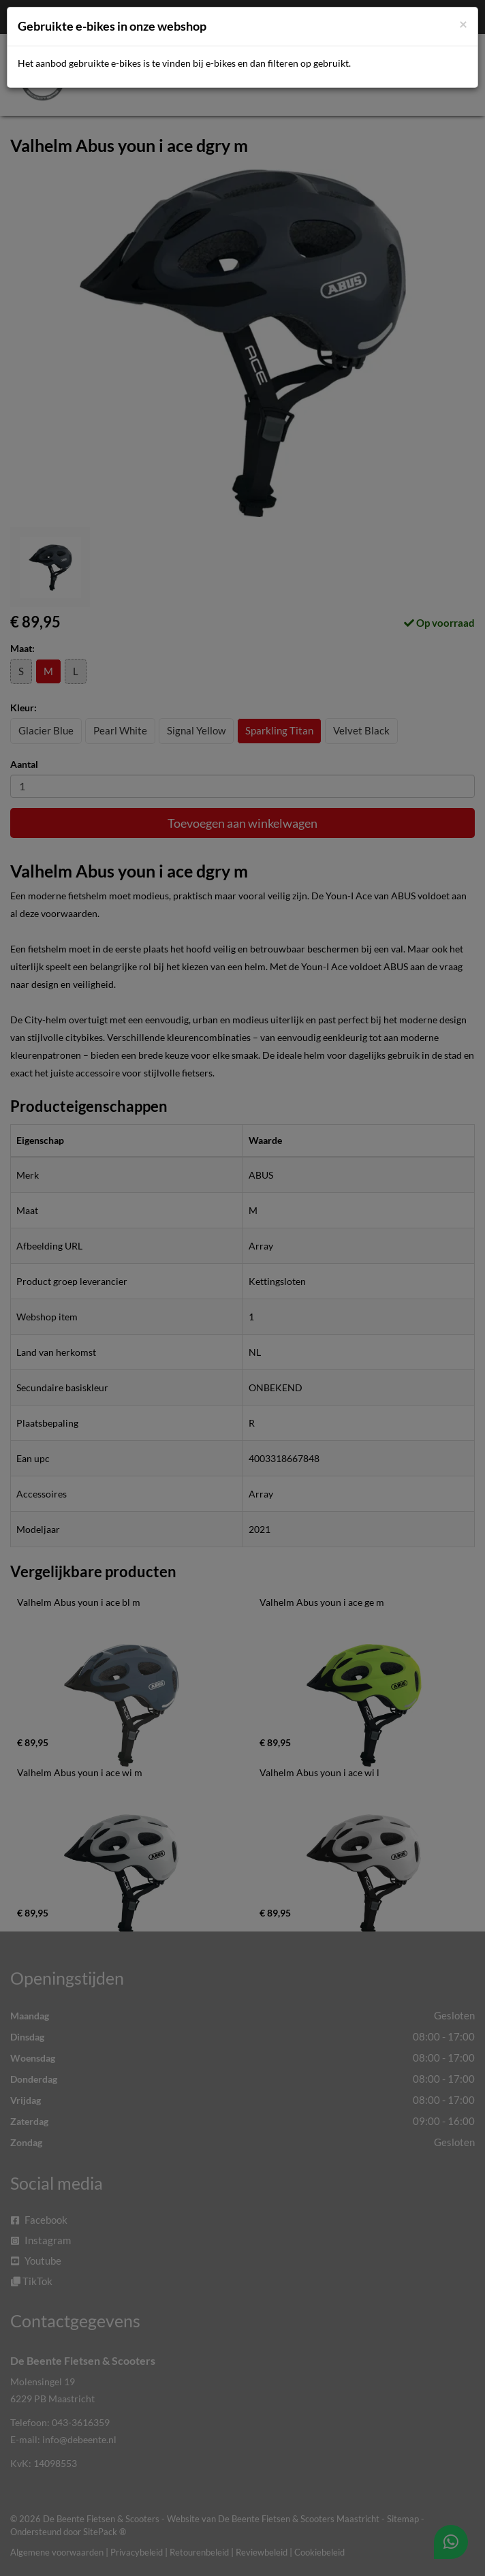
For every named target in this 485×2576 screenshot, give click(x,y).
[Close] (463, 23)
